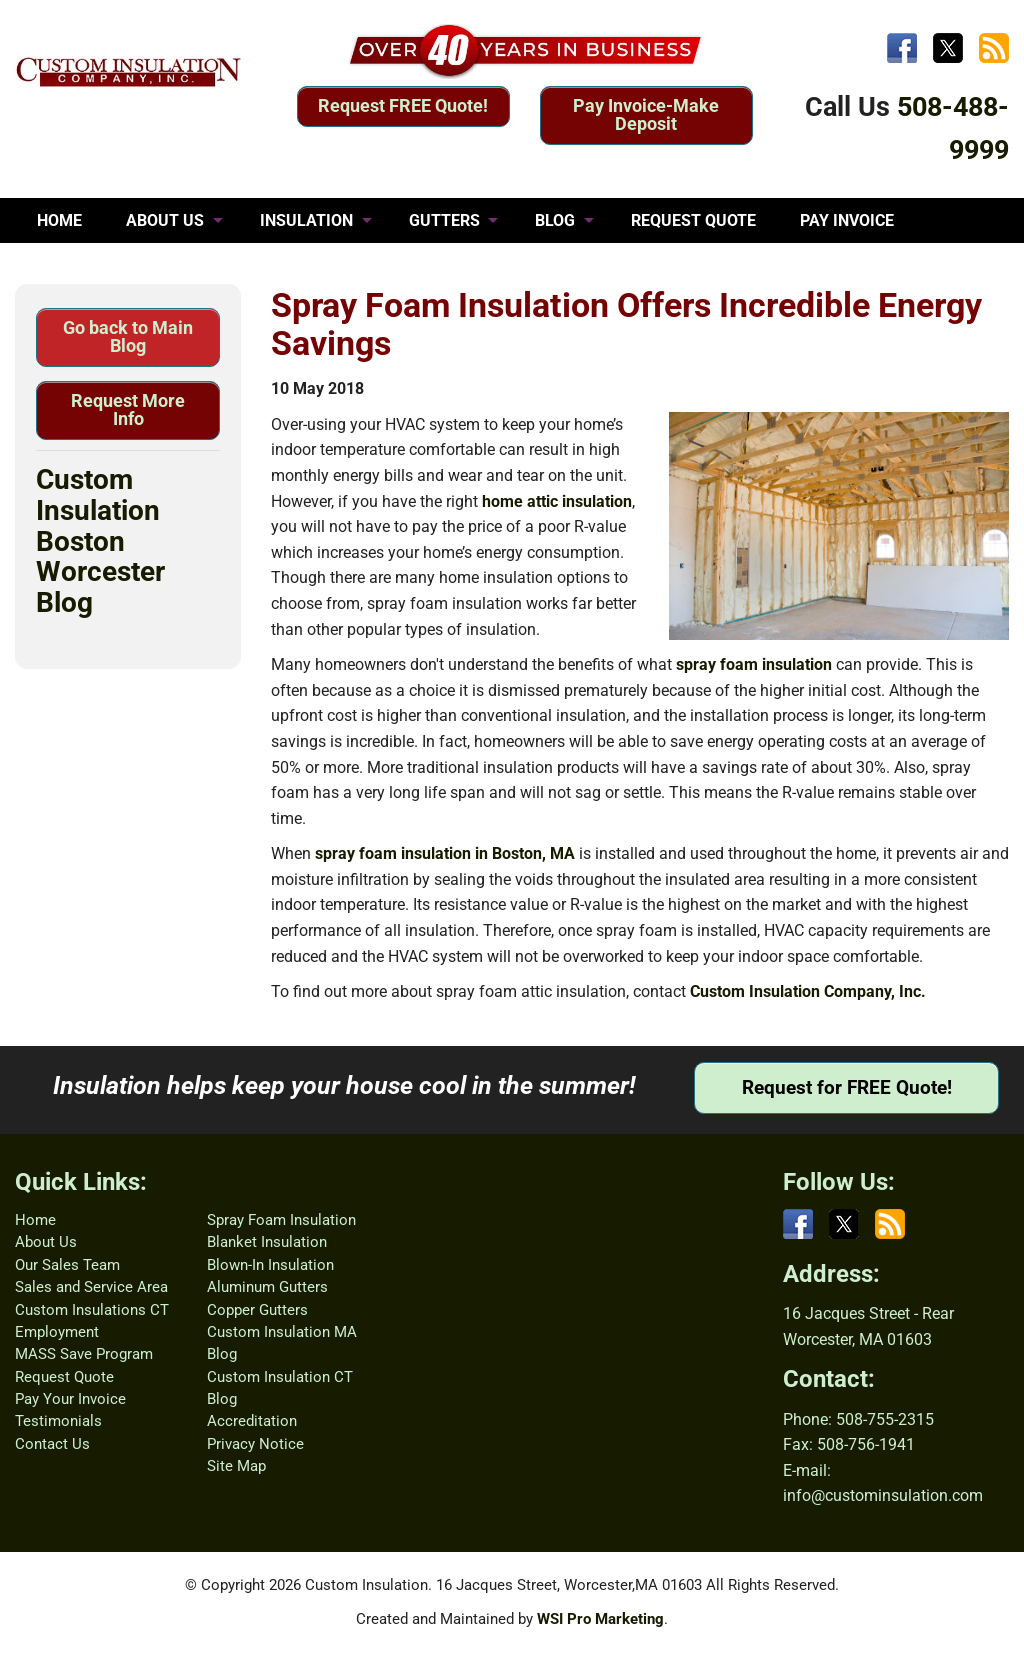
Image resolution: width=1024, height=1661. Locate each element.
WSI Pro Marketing (600, 1619)
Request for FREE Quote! (847, 1087)
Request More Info (128, 409)
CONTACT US (244, 265)
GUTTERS (444, 220)
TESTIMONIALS (94, 265)
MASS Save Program (84, 1354)
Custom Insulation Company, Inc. (808, 991)
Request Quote (64, 1377)
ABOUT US (165, 220)
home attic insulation (557, 501)
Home (35, 1220)
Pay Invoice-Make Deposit (646, 114)
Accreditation (252, 1421)
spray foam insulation (754, 664)
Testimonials (58, 1421)
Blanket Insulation (267, 1242)
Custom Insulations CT (92, 1310)
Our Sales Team (67, 1265)
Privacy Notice (255, 1444)
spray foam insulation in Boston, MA (445, 853)
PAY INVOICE (847, 220)
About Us (46, 1242)
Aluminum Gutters (267, 1287)
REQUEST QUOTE (693, 220)
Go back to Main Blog (128, 336)
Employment (57, 1332)
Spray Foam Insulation (281, 1220)
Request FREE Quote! (403, 105)
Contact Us (52, 1444)
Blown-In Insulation (270, 1265)
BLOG (555, 220)
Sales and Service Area (91, 1287)
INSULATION (306, 220)
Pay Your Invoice (70, 1399)
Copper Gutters (257, 1310)
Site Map (236, 1466)
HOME (59, 220)
